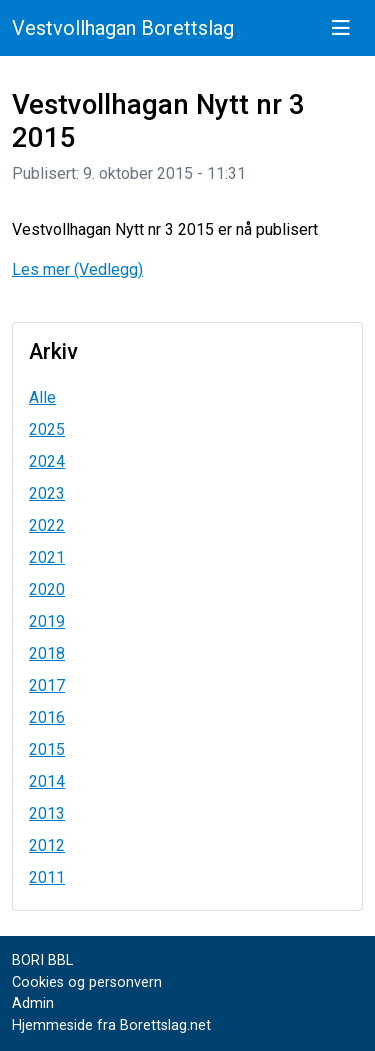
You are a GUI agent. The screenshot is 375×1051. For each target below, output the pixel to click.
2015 (47, 749)
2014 (47, 781)
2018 (47, 653)
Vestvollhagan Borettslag (123, 28)
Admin (33, 1003)
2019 (47, 621)
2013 (47, 813)
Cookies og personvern (87, 982)
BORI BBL (42, 960)
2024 (47, 461)
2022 (47, 525)
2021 (47, 557)
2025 (47, 429)
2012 (47, 845)
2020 (47, 589)
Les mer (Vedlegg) (77, 269)
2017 (47, 685)
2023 (47, 493)
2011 (47, 877)
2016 (47, 717)
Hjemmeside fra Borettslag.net (111, 1025)
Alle (42, 397)
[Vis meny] (341, 28)
